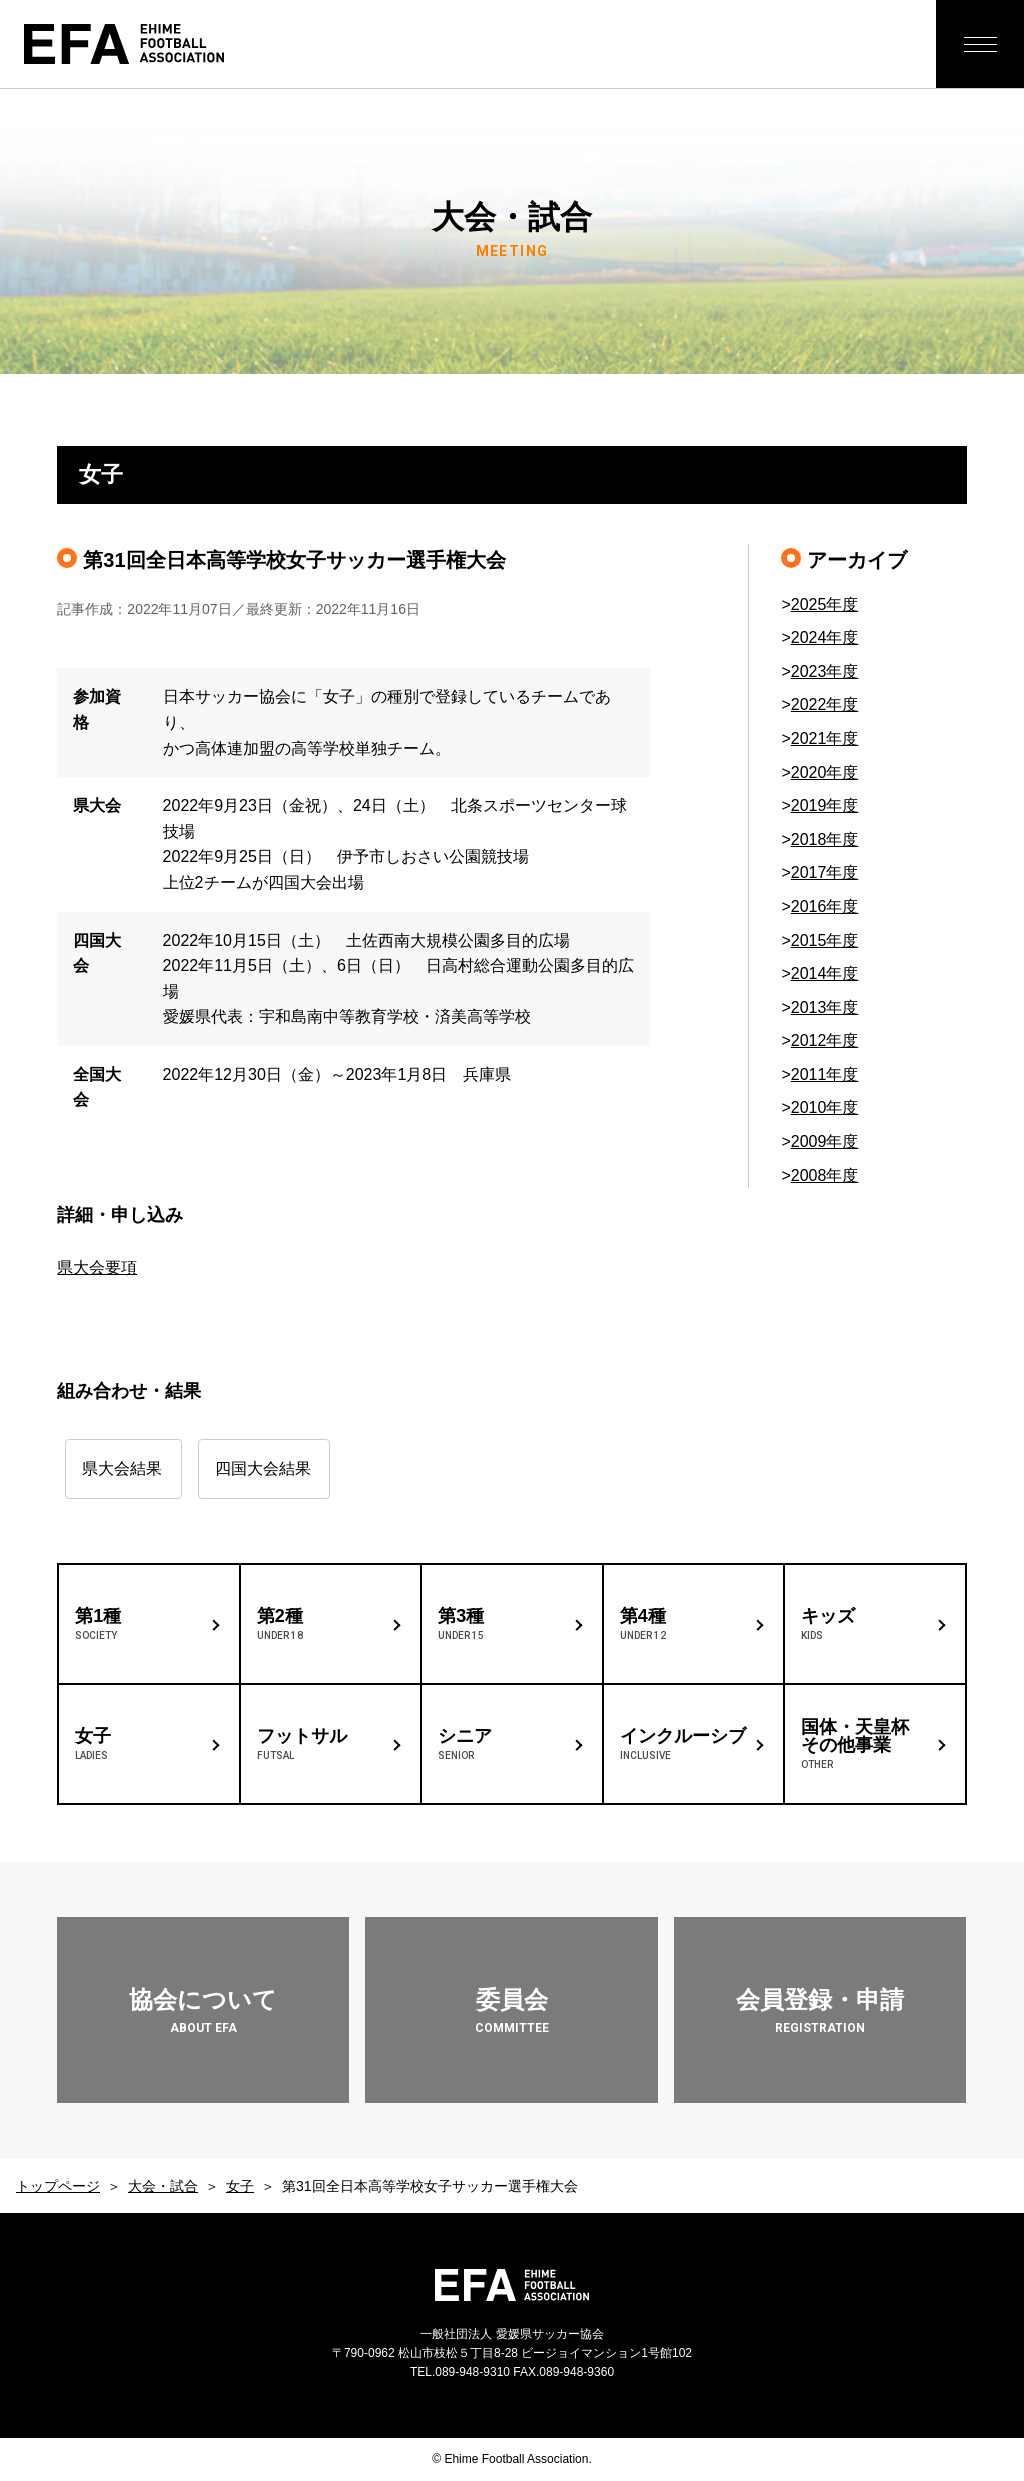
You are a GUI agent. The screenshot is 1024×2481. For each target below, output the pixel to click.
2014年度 (825, 973)
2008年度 (825, 1175)
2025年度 (825, 604)
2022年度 (825, 704)
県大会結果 (122, 1468)
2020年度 (825, 772)
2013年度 (825, 1007)
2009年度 (825, 1141)
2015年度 (825, 940)
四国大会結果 (292, 1468)
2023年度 (825, 671)
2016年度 (825, 906)
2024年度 (825, 637)
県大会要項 (97, 1267)
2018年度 (825, 839)
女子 (240, 2186)
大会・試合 (163, 2186)
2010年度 (825, 1107)
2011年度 (825, 1074)
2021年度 (825, 738)
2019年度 (825, 805)
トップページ (58, 2186)
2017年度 (825, 872)
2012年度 (825, 1040)
